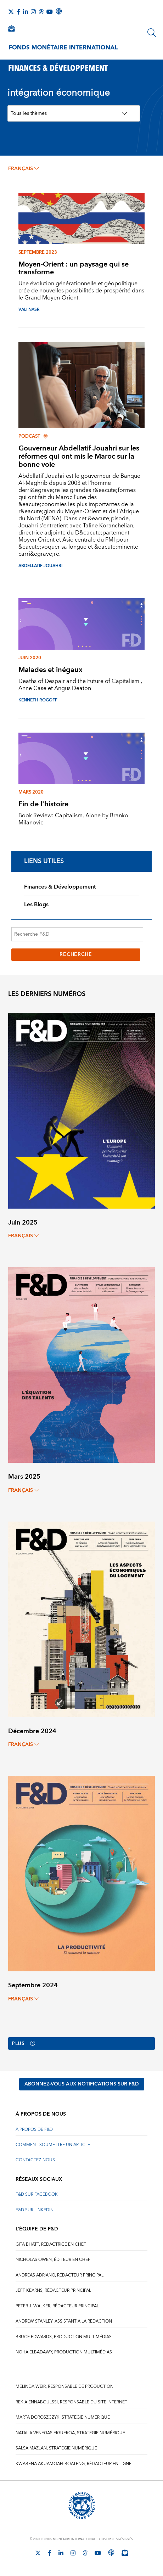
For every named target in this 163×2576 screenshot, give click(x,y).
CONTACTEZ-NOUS (35, 2160)
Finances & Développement (60, 887)
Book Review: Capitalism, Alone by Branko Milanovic (73, 819)
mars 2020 (31, 792)
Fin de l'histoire (43, 804)
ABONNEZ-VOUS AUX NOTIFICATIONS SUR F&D (81, 2084)
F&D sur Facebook (37, 2194)
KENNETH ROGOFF (37, 700)
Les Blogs (36, 904)
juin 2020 (29, 658)
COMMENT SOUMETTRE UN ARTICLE (53, 2145)
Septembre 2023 (37, 252)
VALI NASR (29, 309)
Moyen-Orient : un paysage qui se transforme (73, 268)
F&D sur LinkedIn (35, 2210)
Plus (23, 2043)
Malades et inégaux (50, 669)
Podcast (32, 436)
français (23, 168)
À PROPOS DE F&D (34, 2129)
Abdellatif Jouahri (40, 566)
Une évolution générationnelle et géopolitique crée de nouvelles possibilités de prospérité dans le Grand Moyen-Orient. (81, 291)
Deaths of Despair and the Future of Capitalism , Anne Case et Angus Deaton (80, 684)
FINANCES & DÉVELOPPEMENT (58, 67)
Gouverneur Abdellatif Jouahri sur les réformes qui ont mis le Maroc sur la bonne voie (78, 456)
